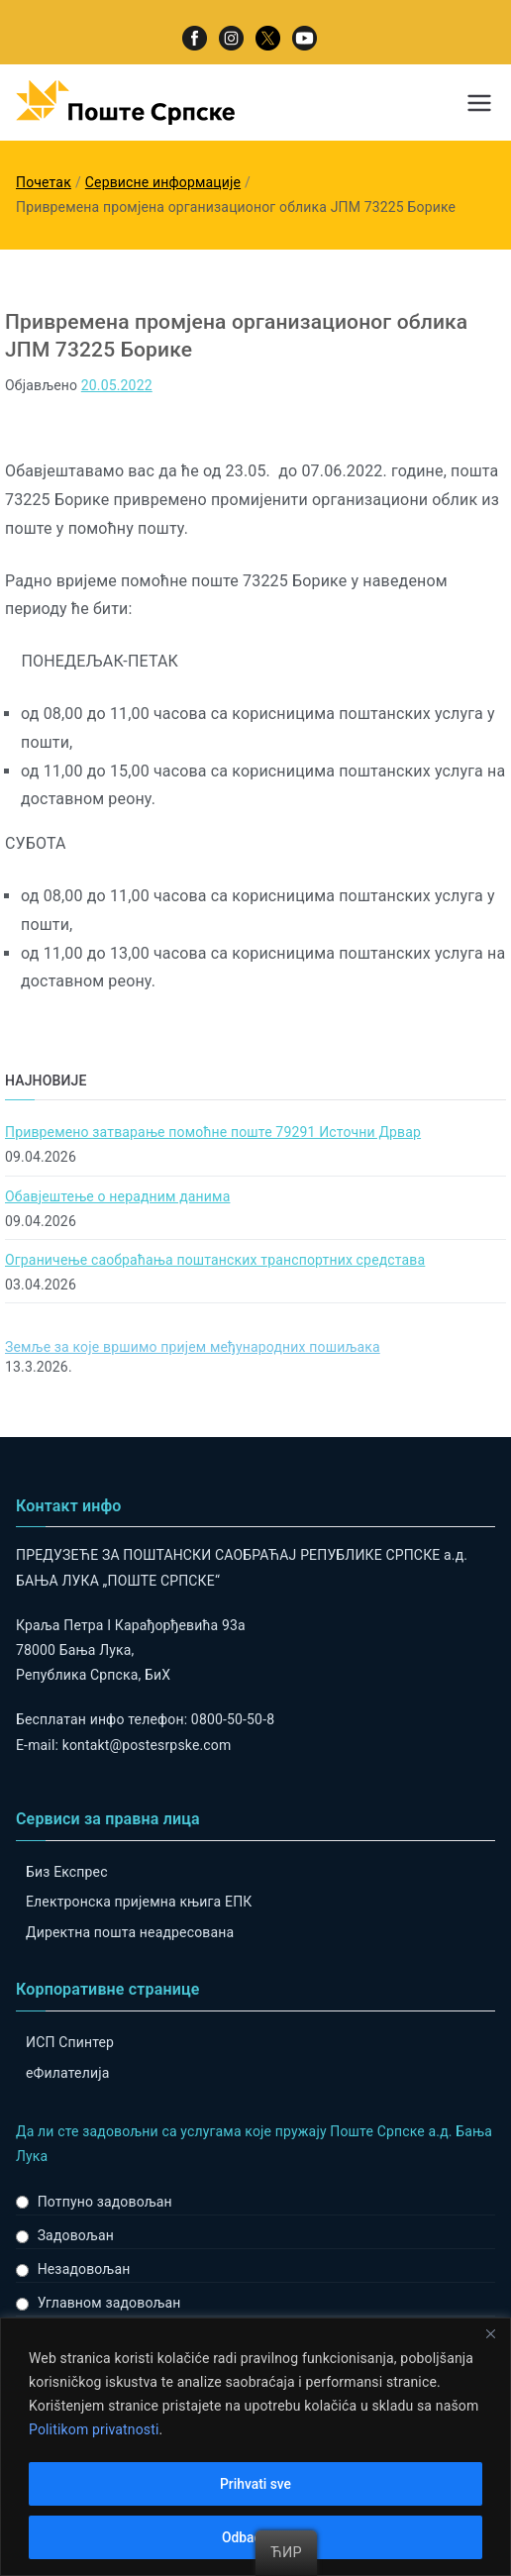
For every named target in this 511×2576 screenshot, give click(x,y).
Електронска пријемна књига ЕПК (139, 1901)
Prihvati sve (256, 2484)
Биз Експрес (67, 1872)
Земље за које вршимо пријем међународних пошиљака (192, 1347)
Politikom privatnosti (94, 2430)
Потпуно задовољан (105, 2202)
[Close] (490, 2334)
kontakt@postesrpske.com (147, 1745)
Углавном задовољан (109, 2303)
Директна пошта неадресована (130, 1932)
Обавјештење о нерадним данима (117, 1196)
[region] (255, 2447)
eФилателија (67, 2073)
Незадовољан (84, 2269)
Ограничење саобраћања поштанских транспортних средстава (215, 1260)
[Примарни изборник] (479, 103)
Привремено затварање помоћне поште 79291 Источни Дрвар (213, 1132)
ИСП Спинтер (70, 2042)
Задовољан (76, 2235)
